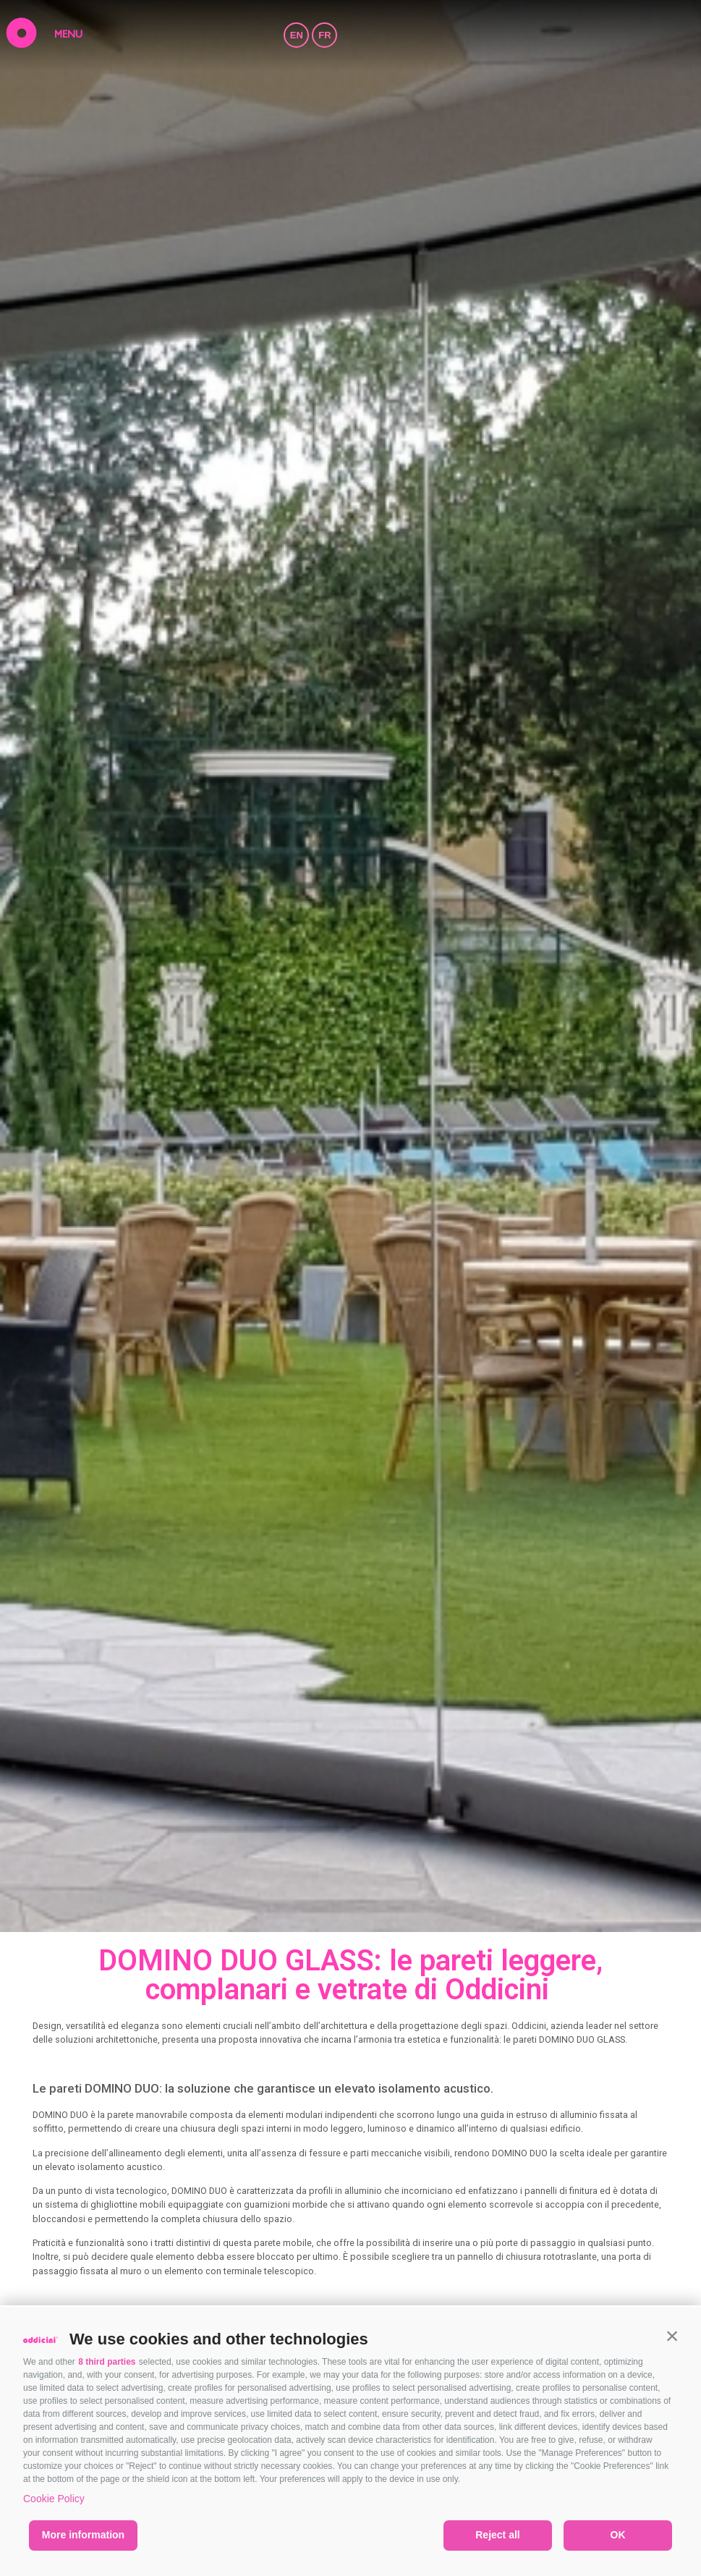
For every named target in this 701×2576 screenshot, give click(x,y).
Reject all (497, 2535)
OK (618, 2535)
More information (83, 2535)
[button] (672, 2336)
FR (324, 35)
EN (296, 35)
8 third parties (106, 2362)
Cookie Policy (54, 2498)
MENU (68, 35)
